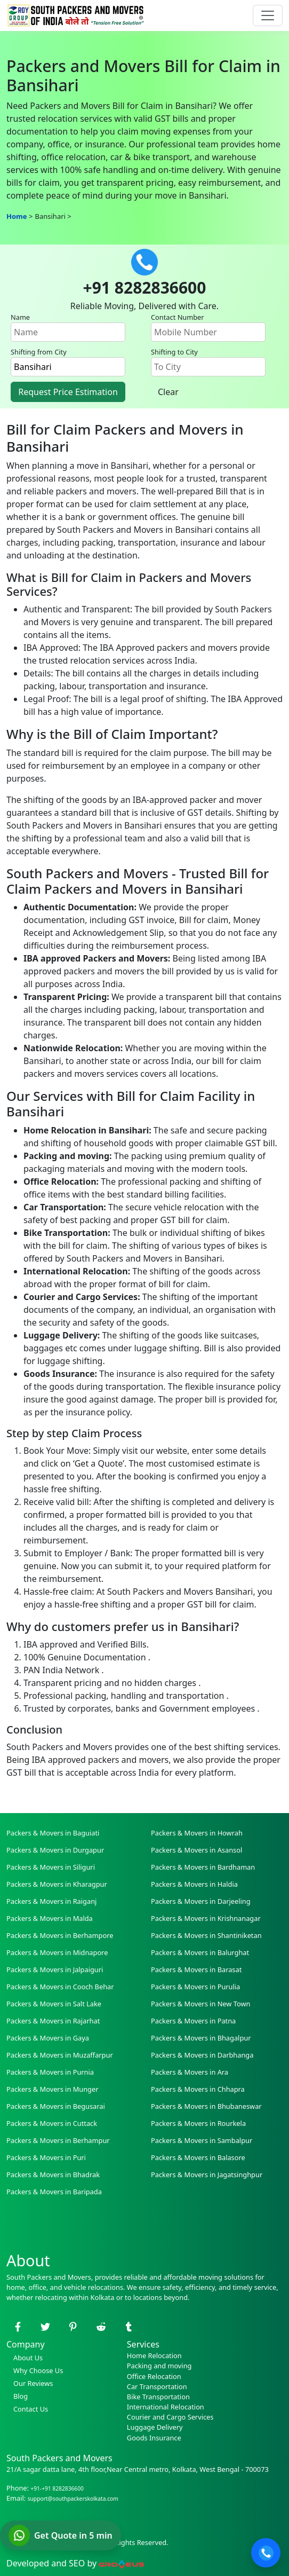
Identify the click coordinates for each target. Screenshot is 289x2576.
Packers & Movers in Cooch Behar (60, 1986)
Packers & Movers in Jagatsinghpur (206, 2174)
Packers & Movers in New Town (200, 2003)
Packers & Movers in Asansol (196, 1850)
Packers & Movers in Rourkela (198, 2123)
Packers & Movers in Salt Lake (53, 2003)
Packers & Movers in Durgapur (55, 1850)
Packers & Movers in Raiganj (51, 1901)
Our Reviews (29, 2383)
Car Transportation (157, 2386)
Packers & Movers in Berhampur (58, 2140)
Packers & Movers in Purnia (50, 2072)
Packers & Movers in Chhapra (198, 2089)
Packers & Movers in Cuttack (51, 2123)
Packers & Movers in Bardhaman (203, 1867)
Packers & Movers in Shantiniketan (206, 1935)
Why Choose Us (34, 2370)
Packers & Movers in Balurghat (200, 1952)
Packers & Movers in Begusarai (55, 2106)
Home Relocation (154, 2355)
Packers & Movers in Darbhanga (202, 2055)
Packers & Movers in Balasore (198, 2157)
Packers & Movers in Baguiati (52, 1833)
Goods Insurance (154, 2438)
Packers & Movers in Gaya (47, 2038)
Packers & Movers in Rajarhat (53, 2021)
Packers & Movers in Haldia (194, 1884)
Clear (168, 392)
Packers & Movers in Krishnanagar (206, 1918)
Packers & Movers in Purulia (195, 1986)
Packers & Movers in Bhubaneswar (206, 2106)
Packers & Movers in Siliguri (50, 1867)
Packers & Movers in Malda (49, 1918)
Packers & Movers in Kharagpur (56, 1884)
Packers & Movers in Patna (193, 2021)
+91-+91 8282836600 (57, 2488)
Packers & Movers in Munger (52, 2089)
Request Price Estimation (67, 392)
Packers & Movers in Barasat (196, 1969)
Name (20, 317)
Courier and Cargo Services (170, 2417)
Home (16, 216)
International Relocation (165, 2407)
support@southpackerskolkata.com (73, 2498)
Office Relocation (154, 2376)
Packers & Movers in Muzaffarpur (59, 2055)
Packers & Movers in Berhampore (59, 1935)
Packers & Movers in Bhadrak (53, 2174)
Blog (17, 2396)
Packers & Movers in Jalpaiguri (54, 1969)
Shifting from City (39, 352)
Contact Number (177, 317)
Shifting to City (174, 352)
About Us (24, 2357)
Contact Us (27, 2409)
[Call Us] (265, 2552)
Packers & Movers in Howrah (197, 1833)
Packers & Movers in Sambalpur (201, 2140)
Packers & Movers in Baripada (54, 2191)
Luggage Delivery (155, 2427)
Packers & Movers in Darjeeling (201, 1901)
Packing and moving (159, 2365)
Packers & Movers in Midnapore (57, 1952)
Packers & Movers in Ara (189, 2072)
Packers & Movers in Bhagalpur (201, 2038)
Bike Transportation (158, 2396)
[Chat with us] (60, 2535)
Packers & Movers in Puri (46, 2157)
